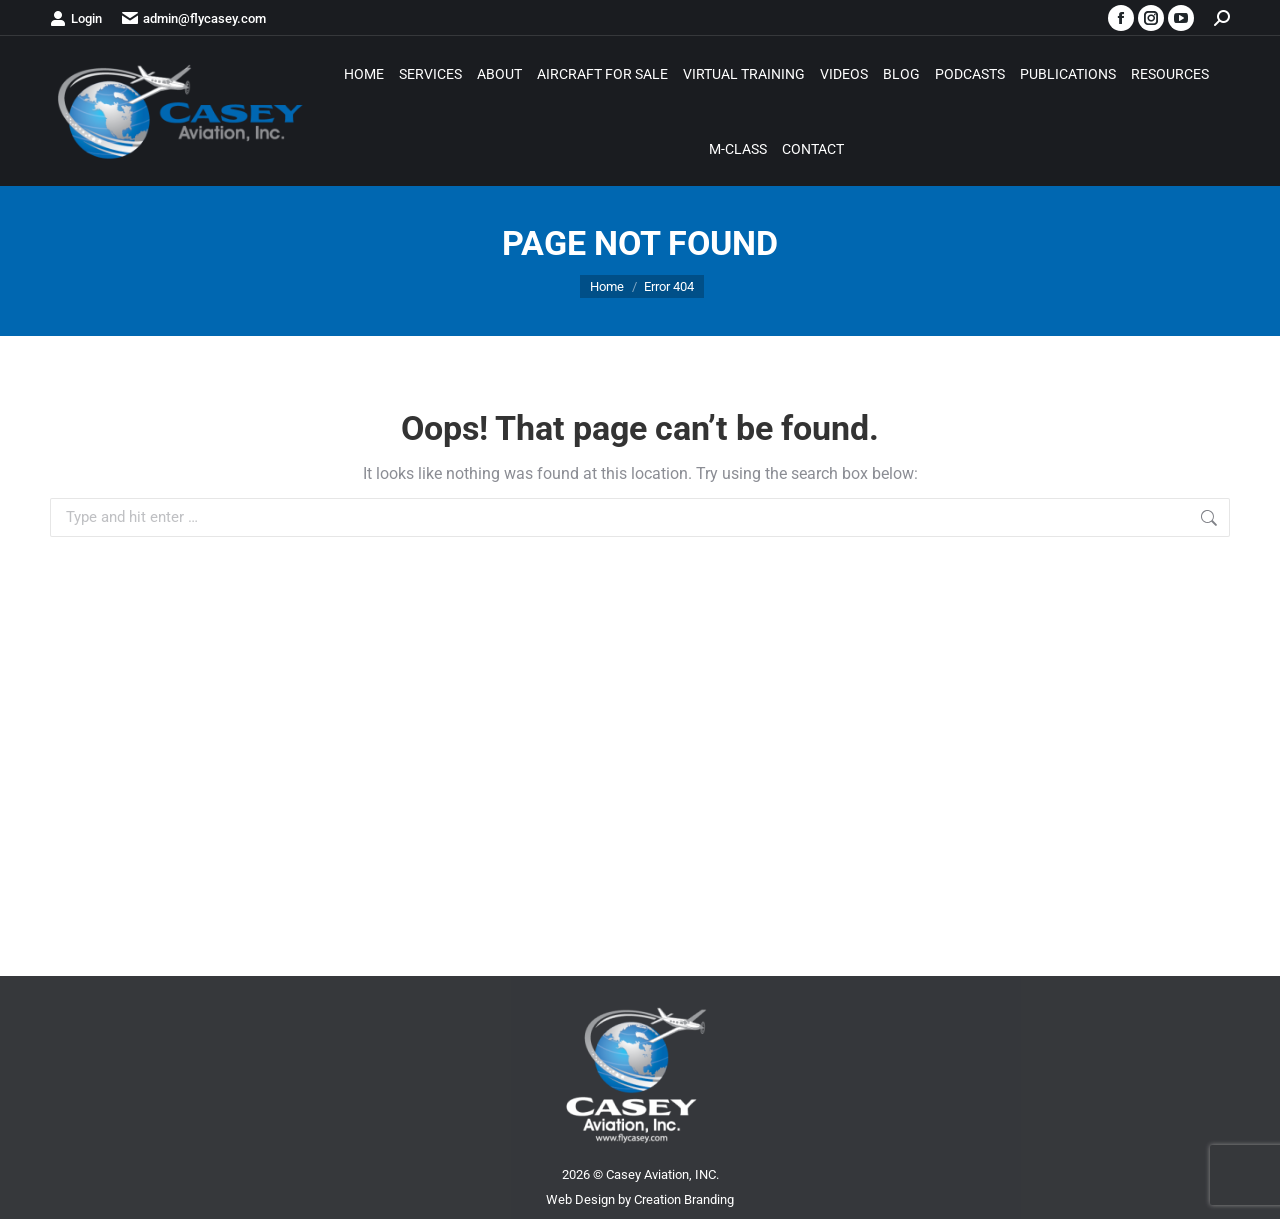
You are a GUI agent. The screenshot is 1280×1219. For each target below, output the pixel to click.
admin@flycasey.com (194, 18)
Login (76, 18)
